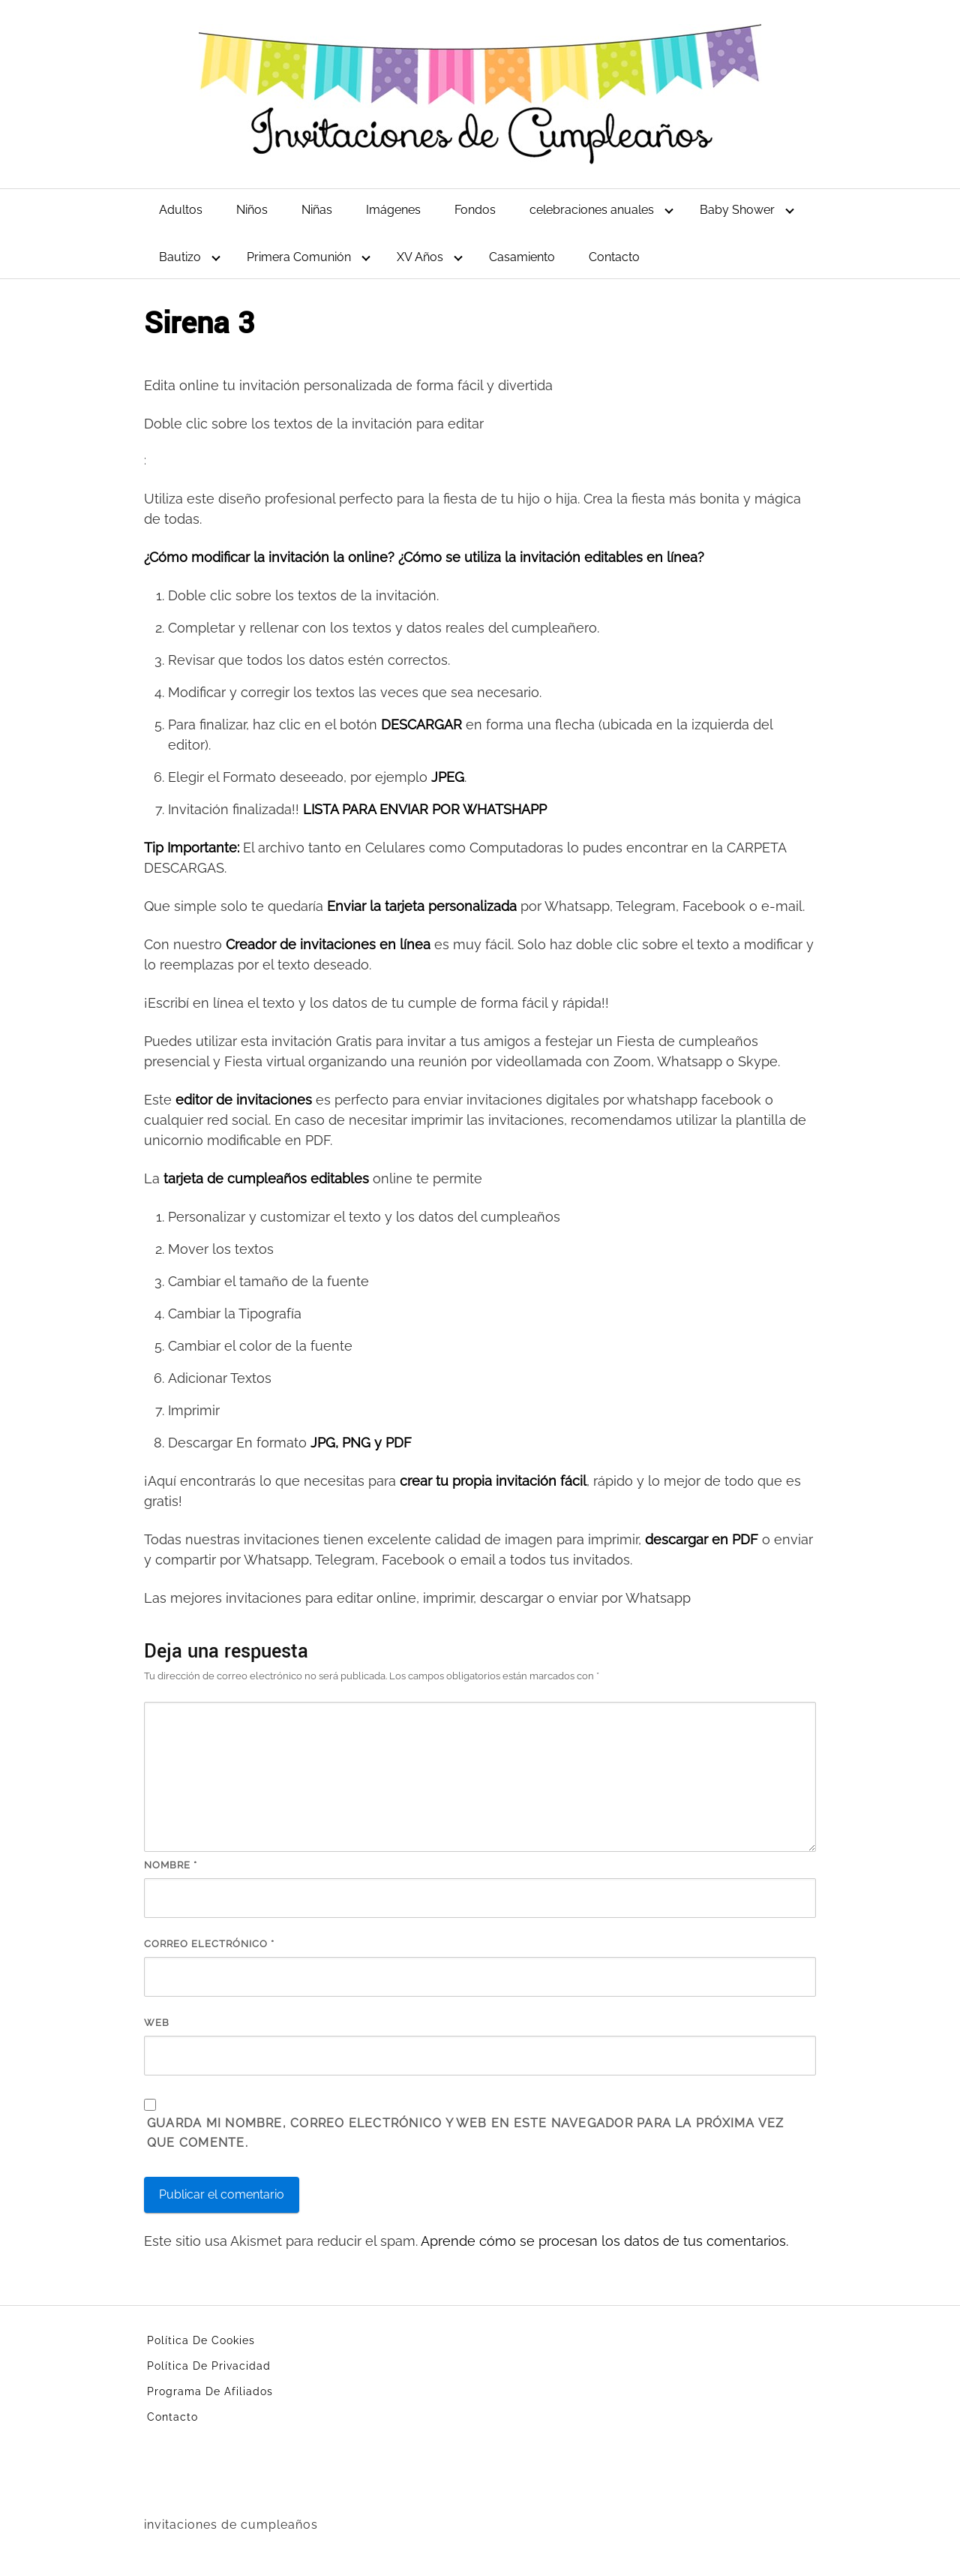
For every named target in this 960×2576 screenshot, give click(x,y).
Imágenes (393, 210)
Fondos (475, 210)
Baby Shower (737, 210)
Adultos (180, 210)
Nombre (170, 1865)
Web (157, 2022)
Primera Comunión (299, 257)
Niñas (317, 210)
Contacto (614, 257)
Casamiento (522, 257)
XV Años (420, 257)
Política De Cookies (201, 2340)
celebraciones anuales (592, 210)
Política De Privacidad (209, 2366)
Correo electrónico (209, 1943)
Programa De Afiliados (210, 2391)
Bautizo (180, 257)
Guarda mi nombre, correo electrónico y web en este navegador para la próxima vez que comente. (465, 2133)
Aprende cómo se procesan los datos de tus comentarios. (604, 2241)
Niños (252, 210)
